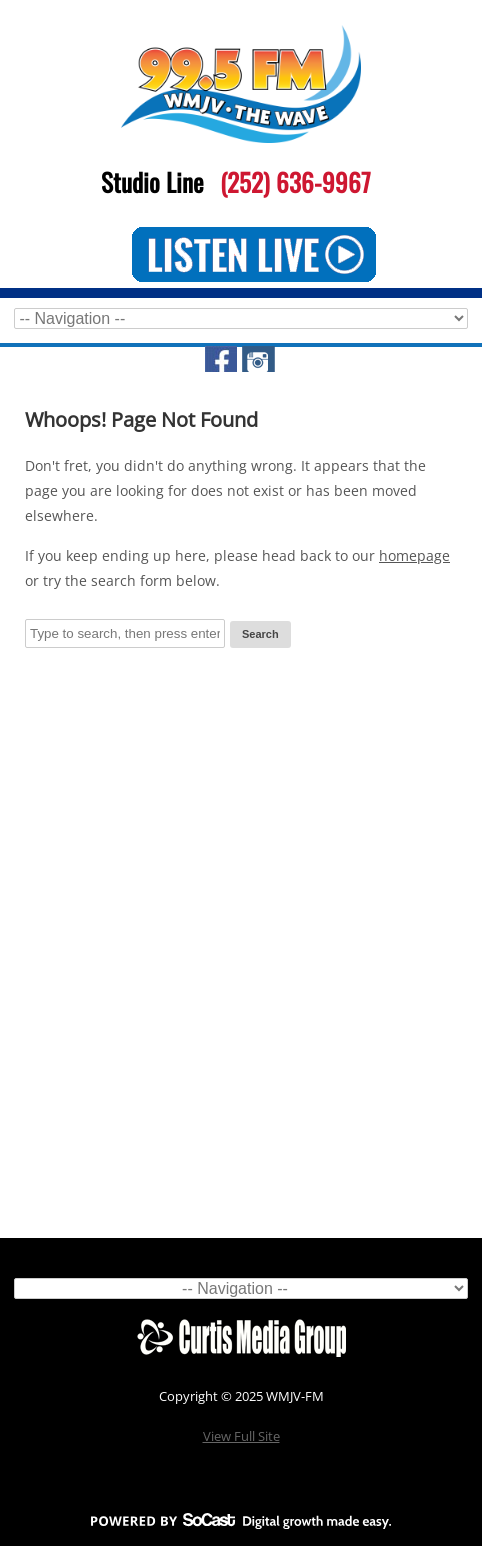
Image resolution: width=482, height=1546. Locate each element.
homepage (414, 555)
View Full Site (241, 1436)
